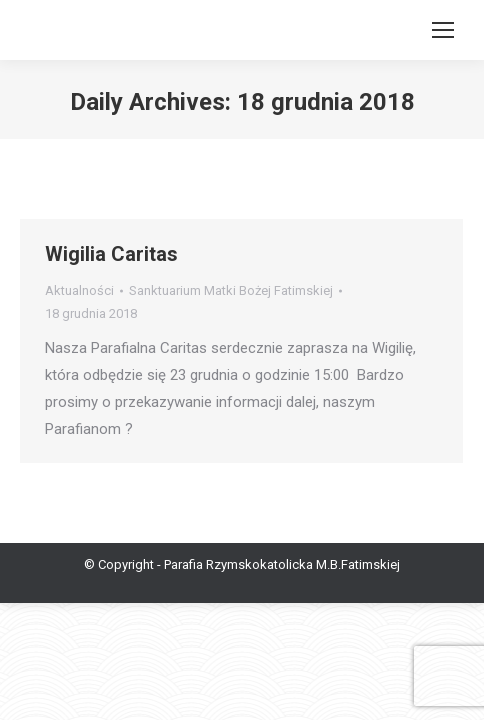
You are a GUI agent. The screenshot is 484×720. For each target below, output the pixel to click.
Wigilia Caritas (111, 254)
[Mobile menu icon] (443, 30)
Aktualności (79, 290)
